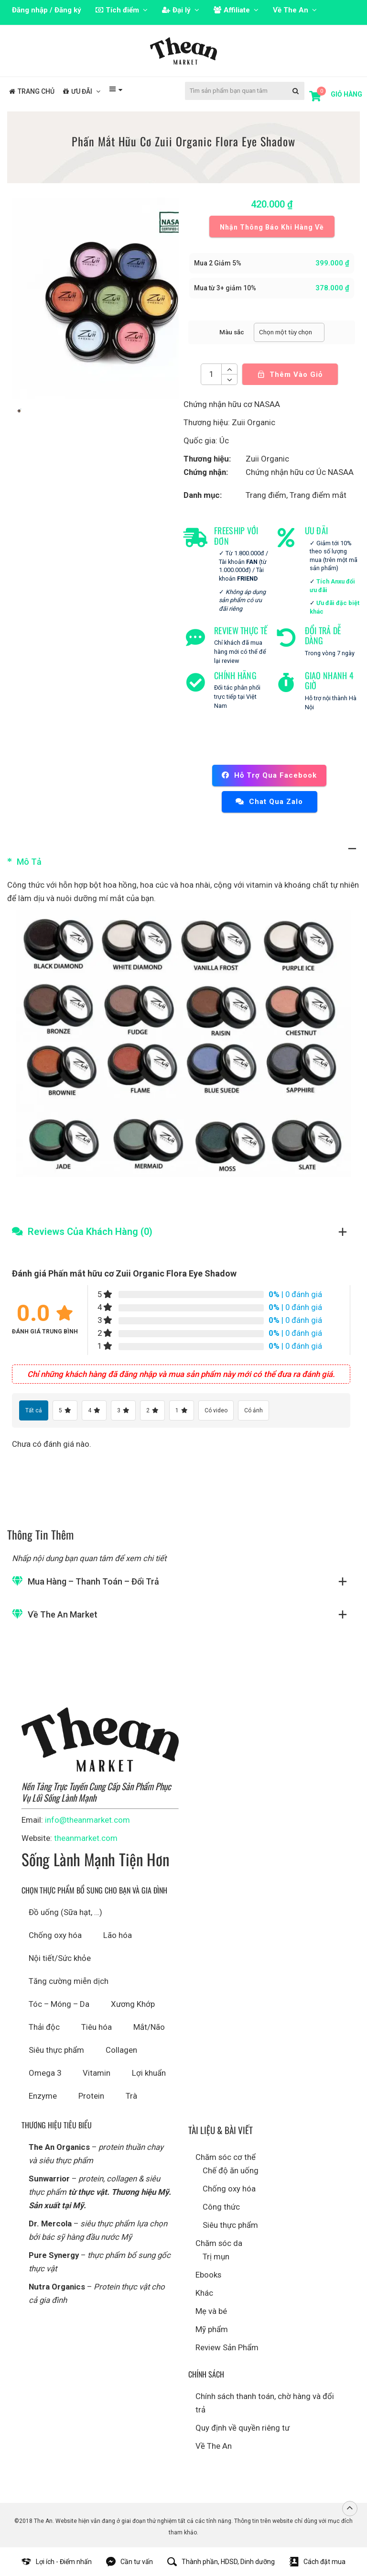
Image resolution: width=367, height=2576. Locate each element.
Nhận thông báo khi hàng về (272, 227)
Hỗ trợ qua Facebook (269, 775)
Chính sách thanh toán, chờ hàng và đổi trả (264, 2402)
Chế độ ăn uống (231, 2170)
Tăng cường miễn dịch (68, 1981)
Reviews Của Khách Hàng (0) (90, 1231)
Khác (204, 2293)
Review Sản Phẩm (227, 2347)
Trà (131, 2096)
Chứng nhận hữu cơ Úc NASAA (300, 472)
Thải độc (44, 2027)
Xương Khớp (133, 2004)
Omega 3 (45, 2073)
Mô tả (29, 862)
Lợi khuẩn (149, 2073)
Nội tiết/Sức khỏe (60, 1958)
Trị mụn (216, 2256)
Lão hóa (117, 1935)
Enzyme (43, 2096)
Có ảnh (253, 1410)
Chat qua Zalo (269, 801)
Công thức (221, 2207)
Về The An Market (62, 1614)
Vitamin (96, 2073)
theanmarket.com (86, 1838)
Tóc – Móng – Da (59, 2004)
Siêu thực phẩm (56, 2050)
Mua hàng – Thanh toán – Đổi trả (93, 1581)
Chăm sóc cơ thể (225, 2157)
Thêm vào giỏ (290, 371)
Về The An (213, 2446)
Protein (91, 2096)
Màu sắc (231, 332)
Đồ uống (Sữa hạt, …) (65, 1912)
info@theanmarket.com (87, 1820)
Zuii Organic (267, 458)
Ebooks (208, 2274)
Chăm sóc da (218, 2243)
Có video (216, 1410)
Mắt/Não (149, 2027)
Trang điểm (266, 495)
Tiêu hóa (96, 2027)
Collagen (121, 2050)
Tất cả (33, 1410)
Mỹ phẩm (211, 2329)
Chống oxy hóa (55, 1935)
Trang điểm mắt (318, 495)
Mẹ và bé (211, 2311)
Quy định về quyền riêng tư (242, 2428)
